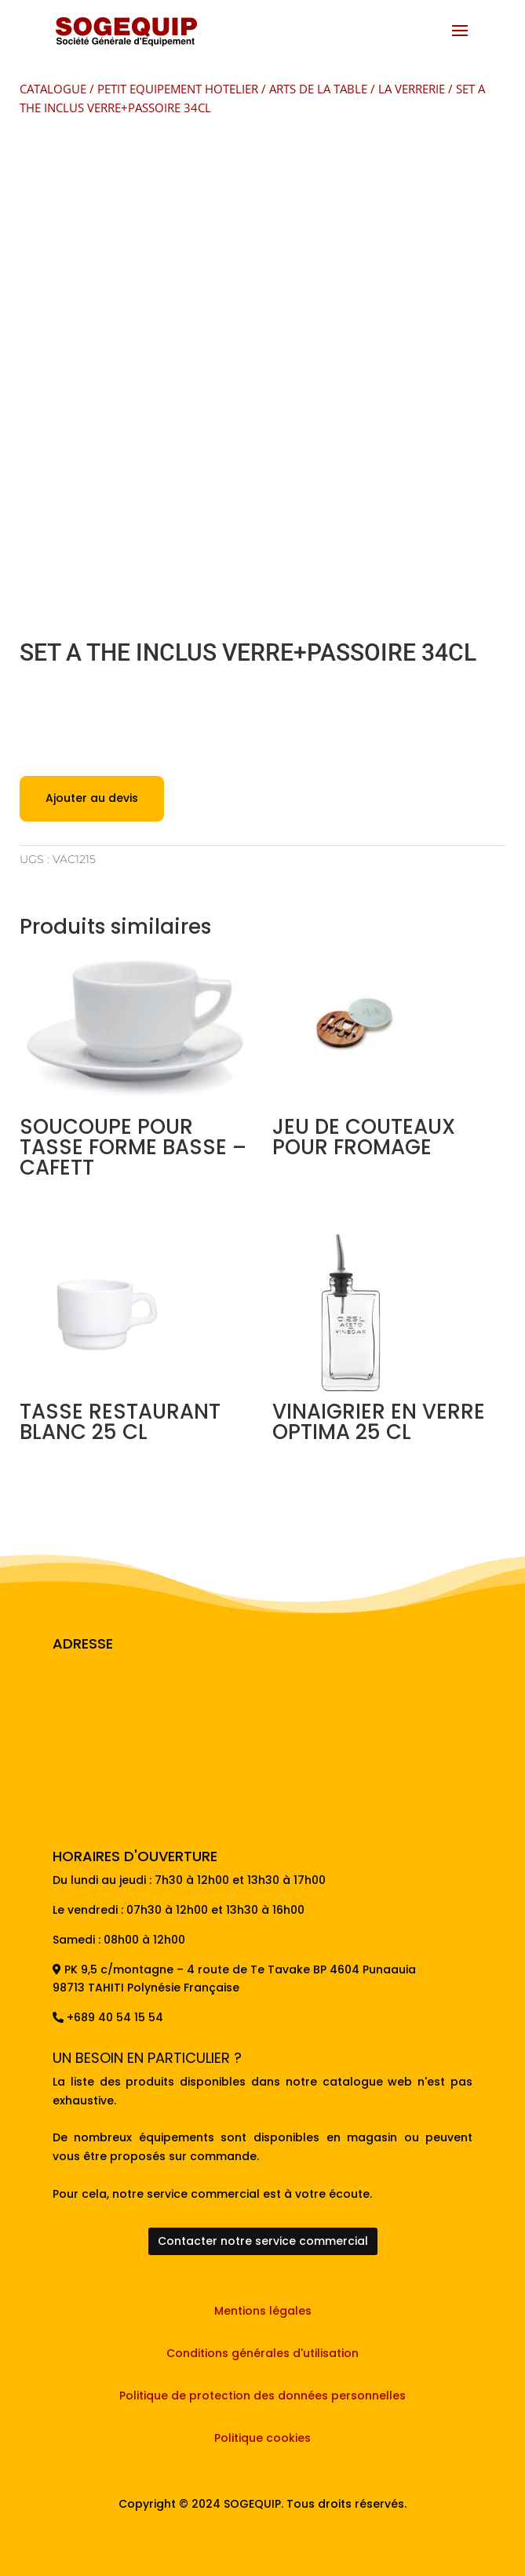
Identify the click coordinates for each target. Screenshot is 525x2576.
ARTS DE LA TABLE (318, 89)
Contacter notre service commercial (263, 2241)
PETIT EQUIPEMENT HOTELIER (177, 89)
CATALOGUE (53, 89)
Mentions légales (263, 2311)
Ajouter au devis (92, 798)
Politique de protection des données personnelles (262, 2395)
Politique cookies (262, 2438)
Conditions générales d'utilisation (262, 2353)
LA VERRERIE (411, 89)
